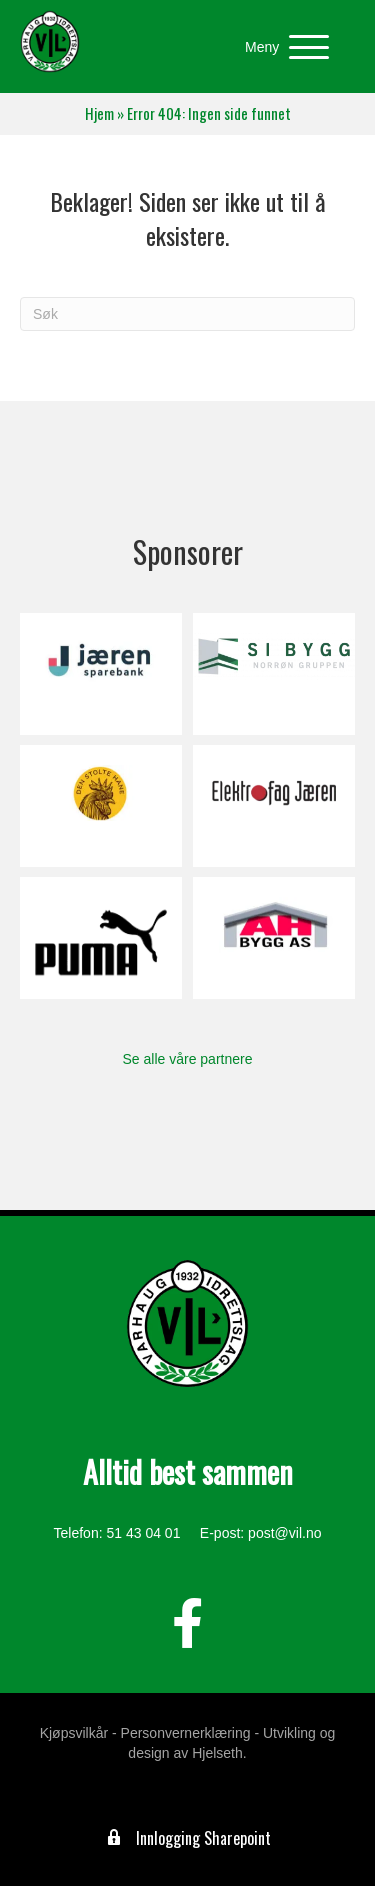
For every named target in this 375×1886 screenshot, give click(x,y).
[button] (282, 47)
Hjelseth (217, 1753)
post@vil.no (284, 1533)
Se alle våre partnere (188, 1059)
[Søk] (187, 314)
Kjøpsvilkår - (78, 1733)
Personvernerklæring (186, 1733)
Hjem (99, 113)
